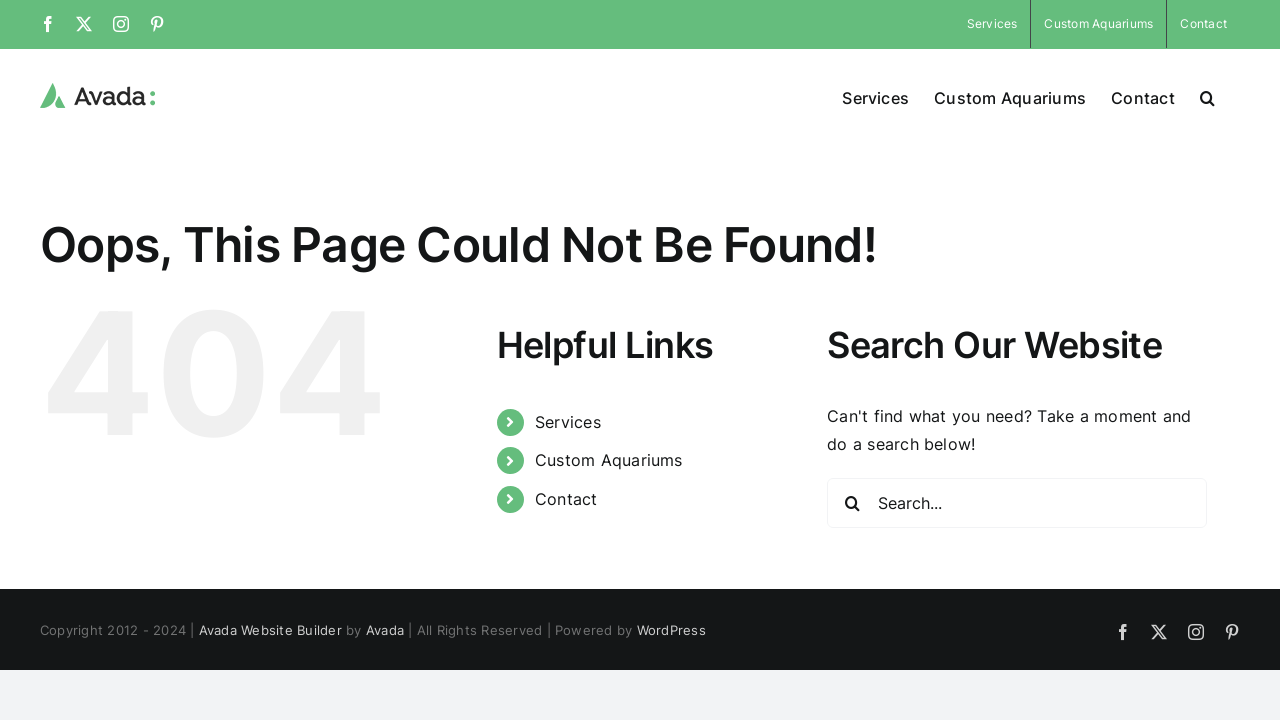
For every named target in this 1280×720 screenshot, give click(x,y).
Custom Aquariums (609, 460)
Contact (566, 499)
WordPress (671, 630)
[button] (1232, 96)
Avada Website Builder (270, 630)
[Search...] (1017, 503)
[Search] (852, 503)
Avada (385, 630)
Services (568, 422)
